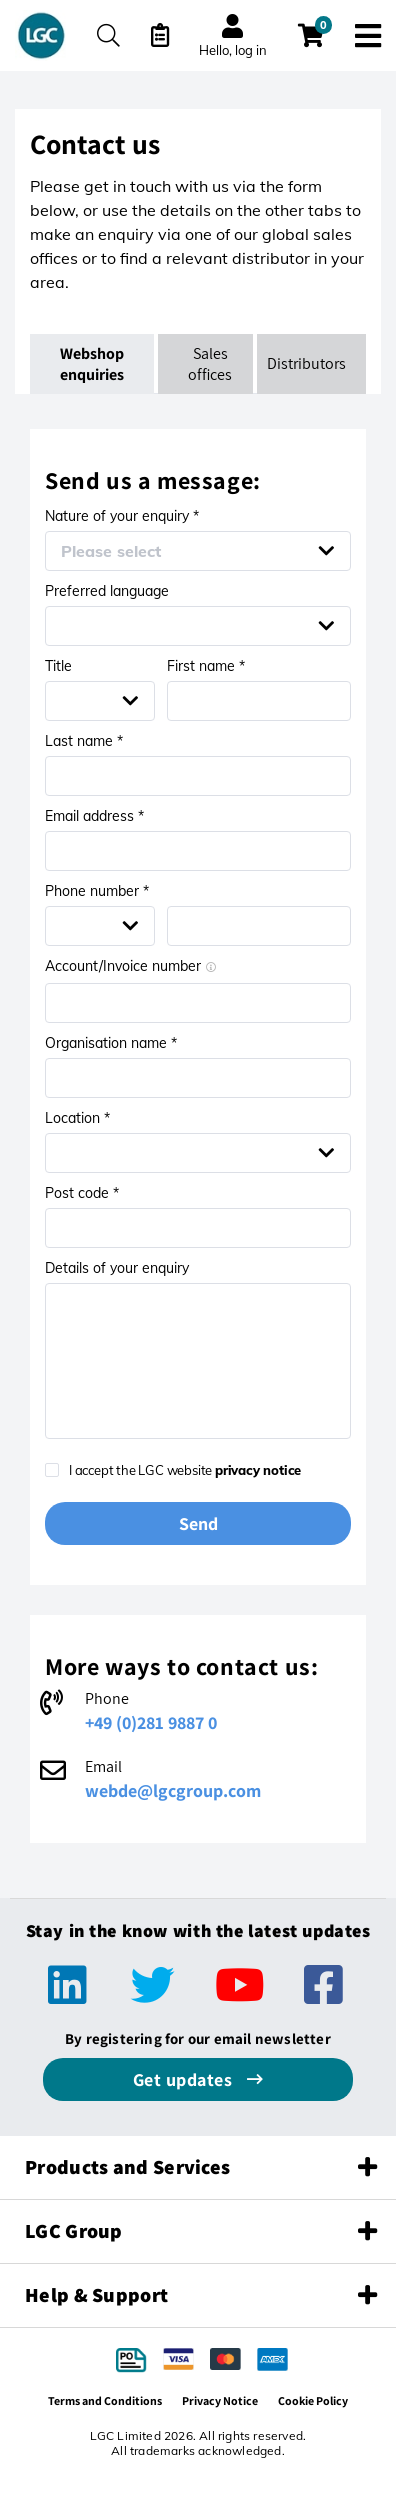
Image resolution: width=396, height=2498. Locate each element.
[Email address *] (198, 851)
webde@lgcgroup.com (173, 1790)
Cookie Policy (313, 2400)
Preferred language (107, 591)
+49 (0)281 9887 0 (151, 1722)
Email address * (94, 816)
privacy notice (258, 1470)
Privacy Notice (220, 2400)
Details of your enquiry (117, 1268)
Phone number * (97, 891)
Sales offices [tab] (210, 364)
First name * (206, 666)
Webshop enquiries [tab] (93, 364)
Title (58, 666)
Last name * (84, 741)
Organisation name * (111, 1043)
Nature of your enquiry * (122, 516)
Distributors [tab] (306, 363)
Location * (77, 1118)
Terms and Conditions (105, 2400)
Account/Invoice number (130, 966)
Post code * (82, 1193)
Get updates (185, 2079)
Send (198, 1523)
